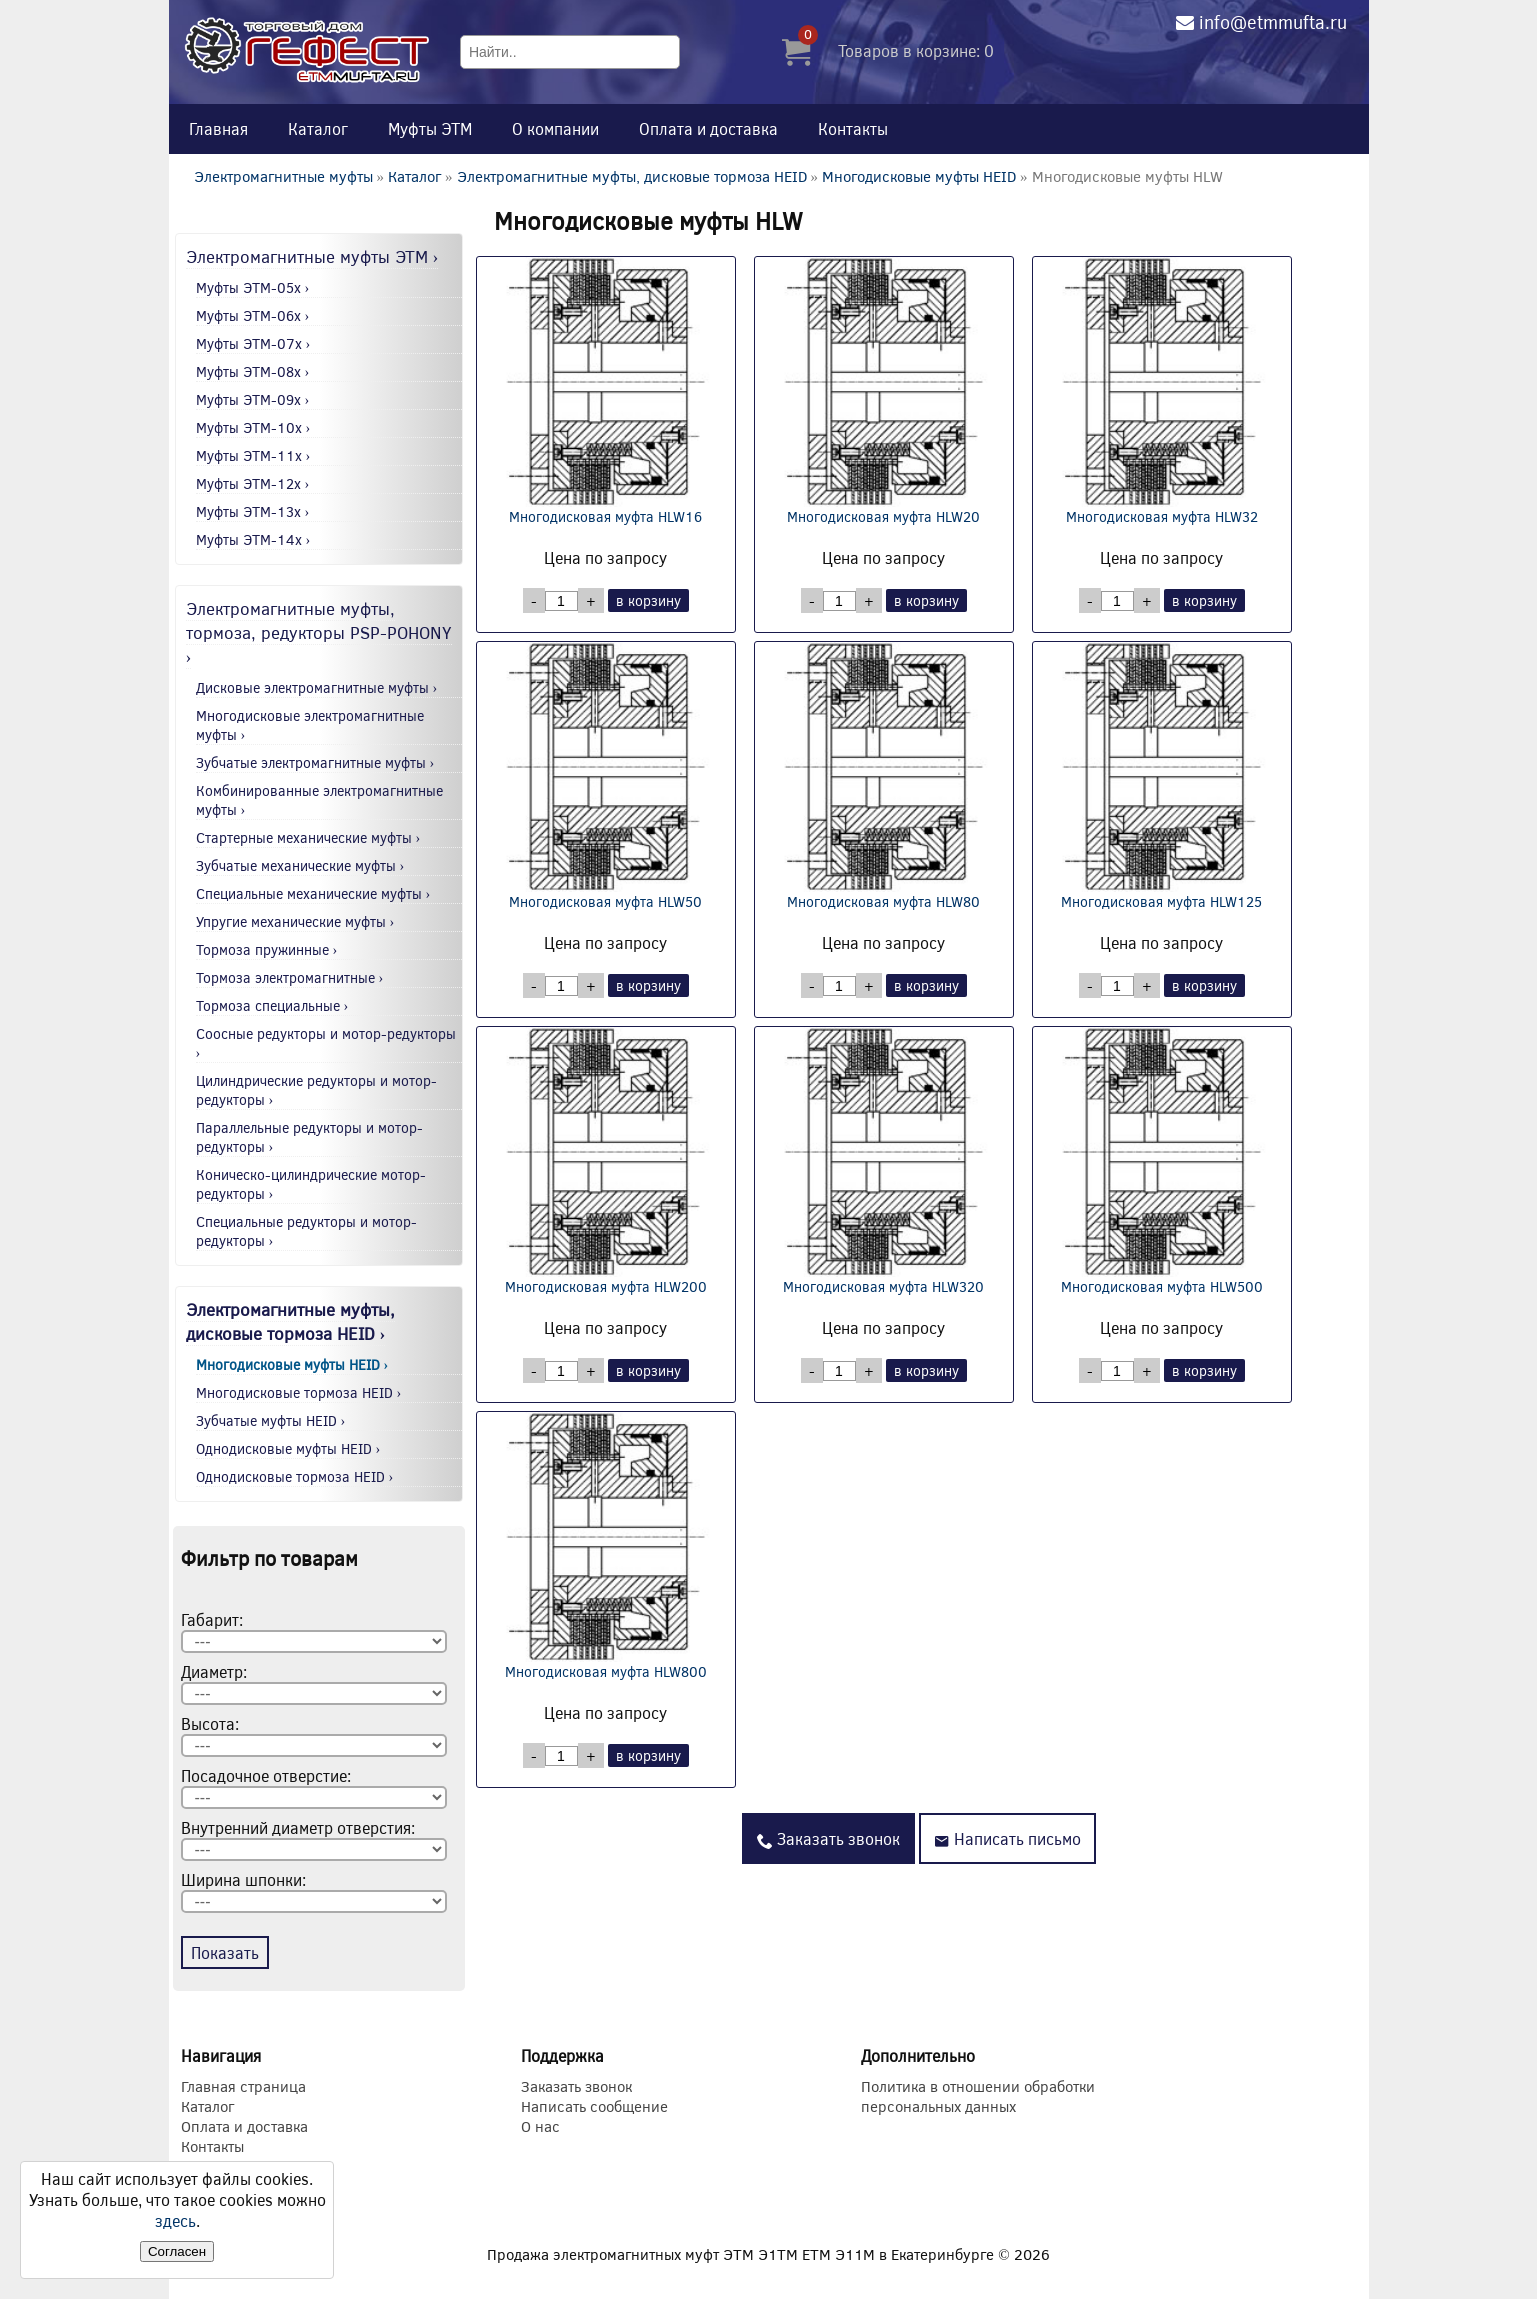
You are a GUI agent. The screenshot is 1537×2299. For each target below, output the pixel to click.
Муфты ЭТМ (430, 128)
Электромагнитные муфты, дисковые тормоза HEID (632, 176)
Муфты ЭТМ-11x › (253, 455)
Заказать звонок (828, 1838)
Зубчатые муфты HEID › (271, 1420)
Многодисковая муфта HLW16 (606, 391)
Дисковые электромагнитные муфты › (317, 687)
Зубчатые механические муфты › (300, 865)
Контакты (853, 128)
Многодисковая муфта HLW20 (884, 391)
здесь (175, 2220)
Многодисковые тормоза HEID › (299, 1392)
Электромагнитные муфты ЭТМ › (312, 256)
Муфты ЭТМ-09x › (253, 399)
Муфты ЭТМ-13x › (253, 511)
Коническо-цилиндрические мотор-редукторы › (311, 1184)
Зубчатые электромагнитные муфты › (315, 762)
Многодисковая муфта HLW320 (884, 1161)
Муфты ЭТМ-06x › (253, 315)
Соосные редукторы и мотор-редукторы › (326, 1043)
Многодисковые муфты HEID (919, 176)
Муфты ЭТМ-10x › (253, 427)
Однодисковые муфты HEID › (288, 1448)
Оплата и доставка (708, 128)
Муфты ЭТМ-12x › (253, 483)
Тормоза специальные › (272, 1005)
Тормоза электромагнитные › (290, 977)
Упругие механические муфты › (295, 921)
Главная (218, 128)
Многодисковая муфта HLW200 (606, 1161)
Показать (225, 1952)
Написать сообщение (594, 2106)
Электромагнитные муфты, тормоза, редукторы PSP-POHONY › (319, 632)
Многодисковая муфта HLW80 (884, 776)
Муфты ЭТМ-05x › (253, 287)
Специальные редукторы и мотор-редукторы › (306, 1231)
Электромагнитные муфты (283, 176)
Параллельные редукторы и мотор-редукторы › (309, 1137)
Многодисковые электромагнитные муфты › (310, 725)
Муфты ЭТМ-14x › (253, 539)
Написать (1007, 1838)
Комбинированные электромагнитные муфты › (319, 800)
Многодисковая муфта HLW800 (606, 1546)
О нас (540, 2126)
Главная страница (243, 2086)
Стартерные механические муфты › (308, 837)
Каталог (318, 128)
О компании (555, 128)
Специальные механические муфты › (313, 893)
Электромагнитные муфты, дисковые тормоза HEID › (290, 1321)
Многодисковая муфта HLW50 (606, 776)
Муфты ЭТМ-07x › (253, 343)
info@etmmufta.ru (1273, 22)
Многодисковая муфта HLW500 (1162, 1161)
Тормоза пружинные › (267, 949)
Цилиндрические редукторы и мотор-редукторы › (316, 1090)
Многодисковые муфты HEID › (292, 1364)
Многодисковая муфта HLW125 (1162, 776)
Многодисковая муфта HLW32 (1162, 391)
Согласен (177, 2251)
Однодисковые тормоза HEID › (295, 1476)
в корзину (648, 600)
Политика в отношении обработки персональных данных (978, 2096)
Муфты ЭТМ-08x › (253, 371)
